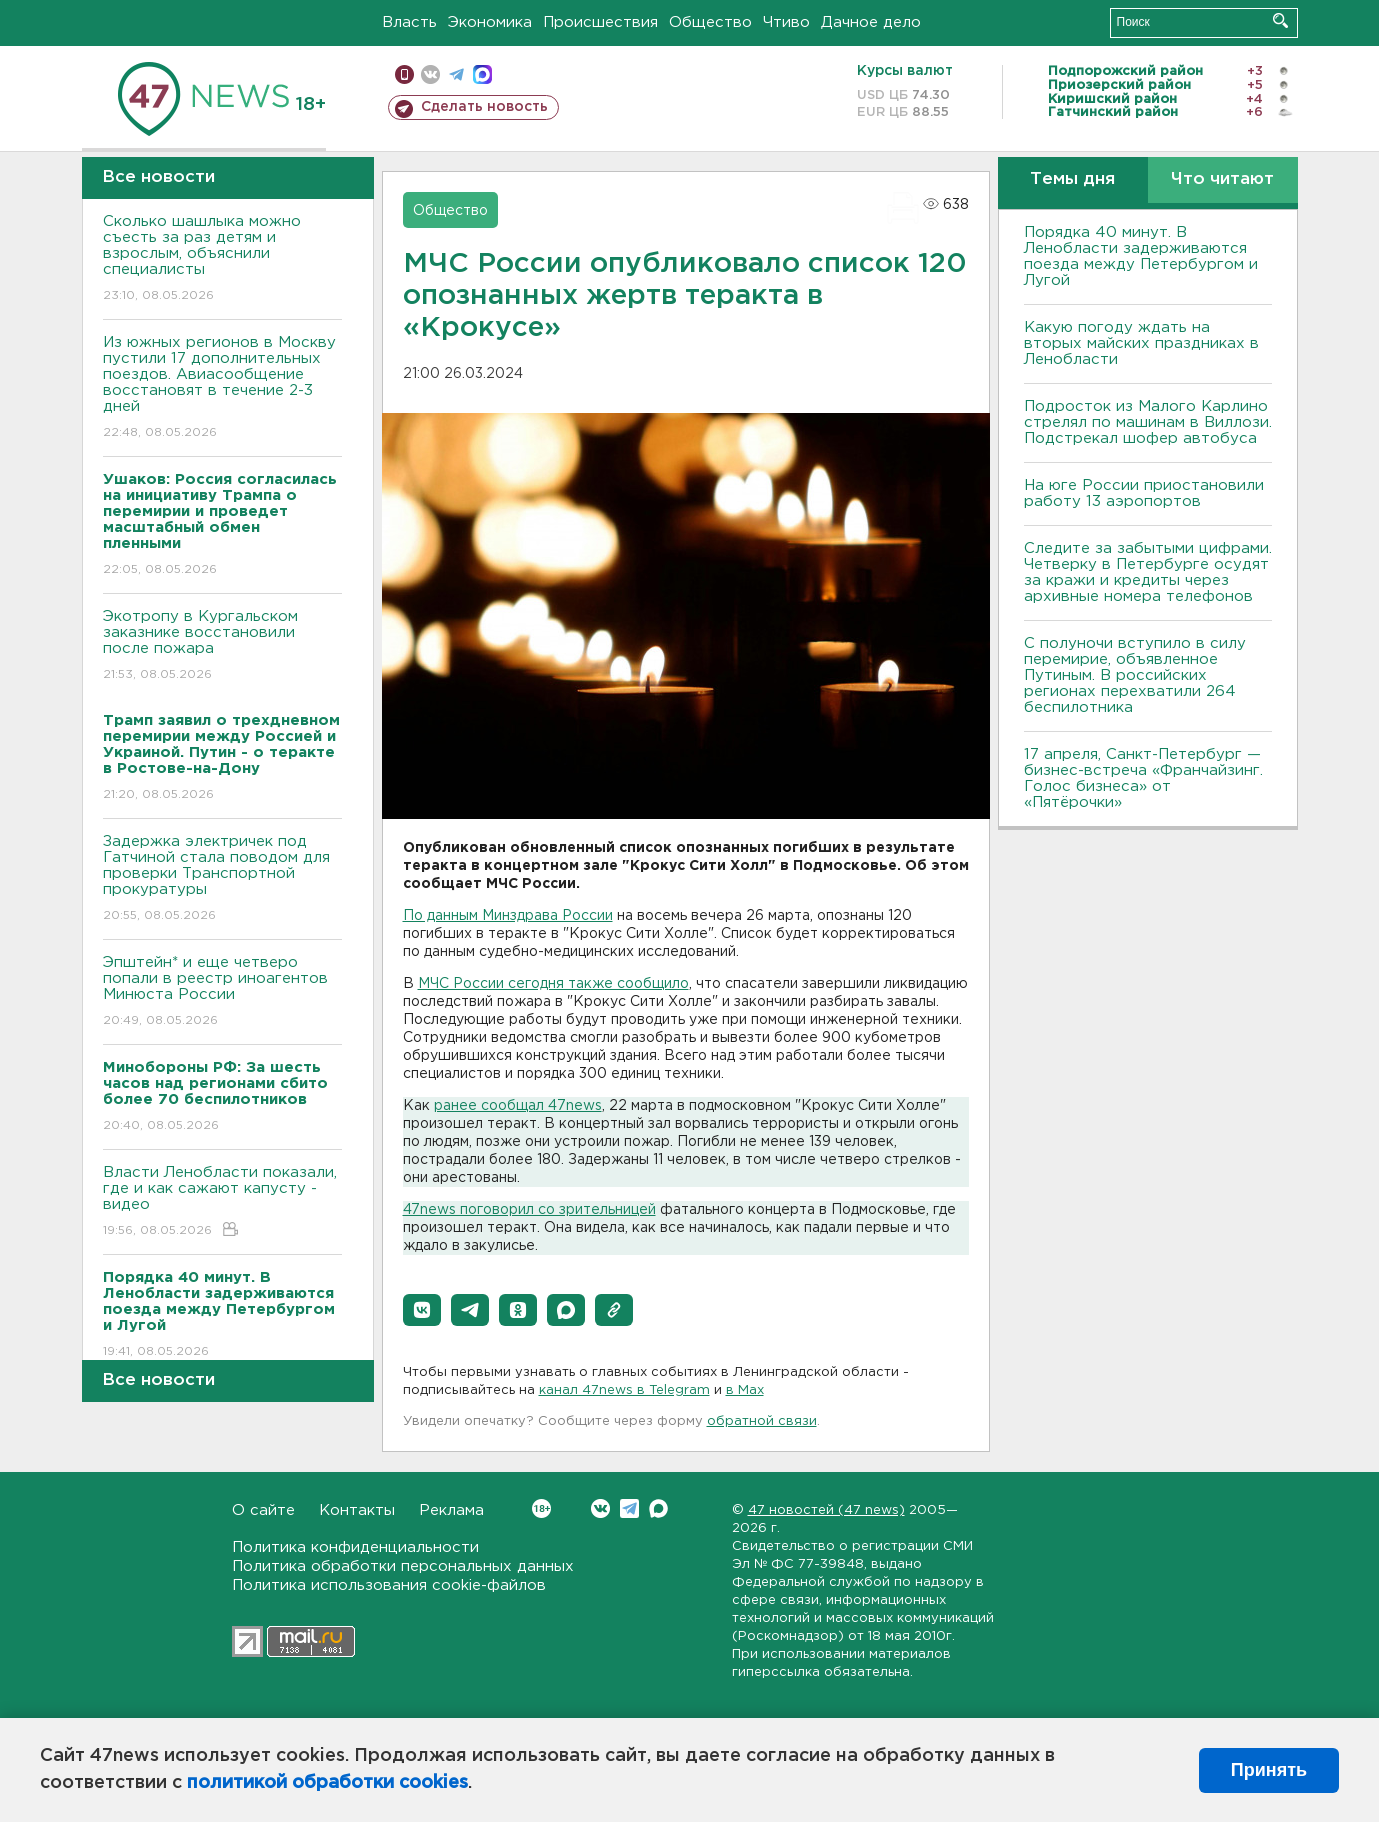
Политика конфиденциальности (355, 1547)
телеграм (456, 74)
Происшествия (600, 22)
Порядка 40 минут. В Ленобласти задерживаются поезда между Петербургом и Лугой (1141, 256)
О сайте (263, 1510)
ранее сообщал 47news (518, 1106)
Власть (409, 22)
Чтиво (786, 22)
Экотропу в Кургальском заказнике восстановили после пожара (222, 646)
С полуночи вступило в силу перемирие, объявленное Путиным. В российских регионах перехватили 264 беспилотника (1135, 675)
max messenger (482, 74)
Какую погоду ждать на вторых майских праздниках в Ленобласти (1141, 343)
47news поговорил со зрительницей (529, 1210)
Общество (710, 22)
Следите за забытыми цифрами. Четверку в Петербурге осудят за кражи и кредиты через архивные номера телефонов (1148, 572)
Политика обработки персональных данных (403, 1566)
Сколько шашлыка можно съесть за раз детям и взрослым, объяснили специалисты (222, 259)
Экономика (490, 22)
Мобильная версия (404, 74)
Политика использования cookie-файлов (389, 1585)
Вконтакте (541, 1508)
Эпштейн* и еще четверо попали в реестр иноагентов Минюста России (222, 992)
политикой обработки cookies (327, 1783)
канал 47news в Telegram (624, 1390)
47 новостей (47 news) (826, 1510)
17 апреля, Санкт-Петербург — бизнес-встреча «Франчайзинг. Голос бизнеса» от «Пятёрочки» (1143, 778)
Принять (1269, 1770)
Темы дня (1072, 179)
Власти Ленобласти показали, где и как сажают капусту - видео (222, 1202)
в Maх (745, 1390)
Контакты (357, 1510)
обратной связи (762, 1421)
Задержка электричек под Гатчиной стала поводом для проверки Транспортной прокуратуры (222, 879)
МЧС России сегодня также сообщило (553, 984)
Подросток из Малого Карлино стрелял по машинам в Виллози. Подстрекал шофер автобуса (1148, 422)
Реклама (451, 1510)
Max (658, 1508)
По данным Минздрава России (508, 916)
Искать (1280, 20)
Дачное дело (871, 22)
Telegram (629, 1508)
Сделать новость (484, 107)
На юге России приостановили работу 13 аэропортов (1144, 493)
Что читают (1222, 179)
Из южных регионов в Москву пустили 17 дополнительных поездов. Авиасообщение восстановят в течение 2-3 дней (222, 388)
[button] (422, 1310)
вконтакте (430, 74)
